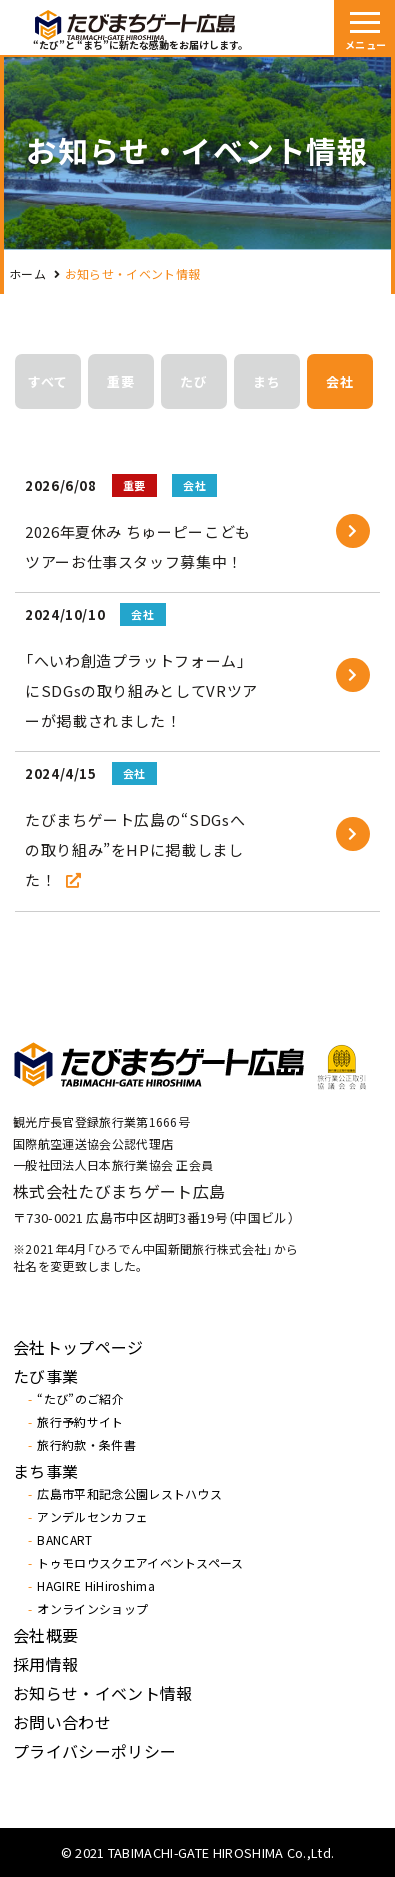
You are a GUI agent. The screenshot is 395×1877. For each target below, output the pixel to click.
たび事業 (45, 1376)
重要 (121, 381)
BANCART (64, 1540)
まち (267, 381)
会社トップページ (78, 1347)
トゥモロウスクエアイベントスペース (140, 1563)
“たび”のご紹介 (80, 1399)
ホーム (27, 274)
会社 (340, 381)
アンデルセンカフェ (92, 1517)
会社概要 (45, 1635)
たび (194, 381)
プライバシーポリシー (94, 1751)
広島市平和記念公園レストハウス (129, 1494)
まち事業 (45, 1471)
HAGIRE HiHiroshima (96, 1586)
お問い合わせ (62, 1722)
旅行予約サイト (80, 1422)
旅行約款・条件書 (86, 1445)
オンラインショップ (92, 1609)
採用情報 (45, 1664)
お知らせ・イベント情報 (103, 1693)
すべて (48, 381)
